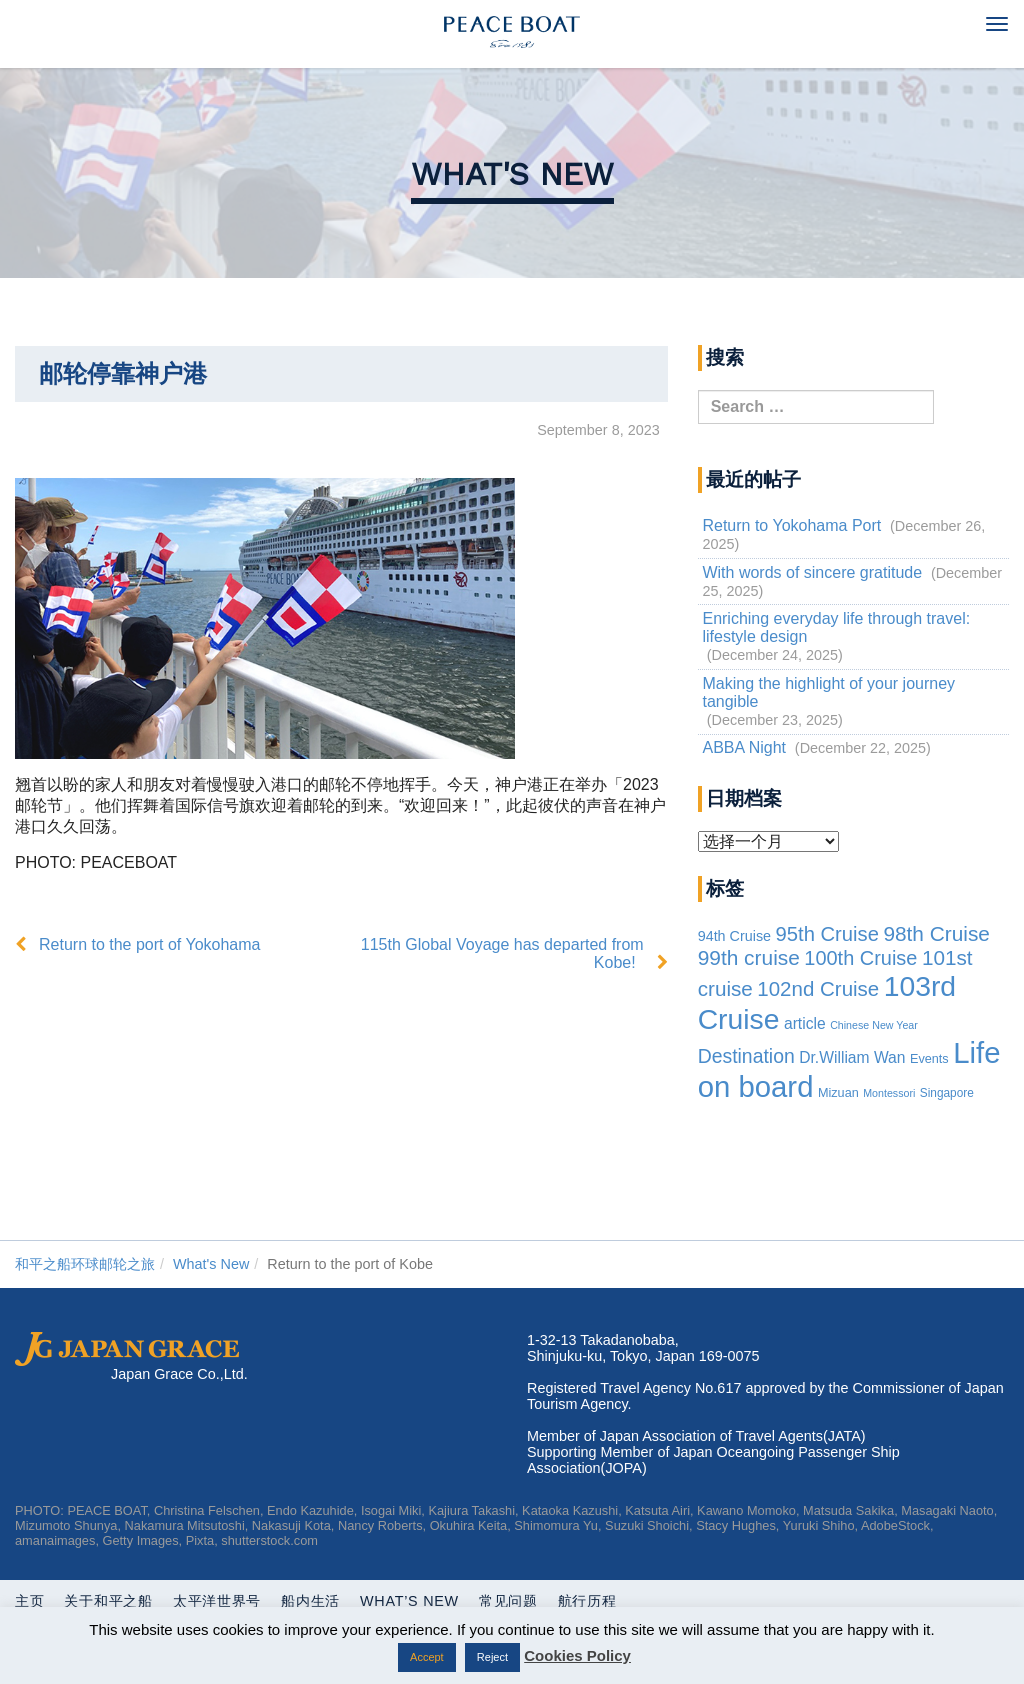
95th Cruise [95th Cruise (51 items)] (827, 934)
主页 (29, 1601)
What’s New (409, 1601)
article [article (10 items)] (805, 1023)
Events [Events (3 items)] (929, 1059)
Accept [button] (427, 1657)
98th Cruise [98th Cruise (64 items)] (936, 933)
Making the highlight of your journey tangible (828, 692)
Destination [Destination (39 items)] (746, 1056)
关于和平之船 (108, 1601)
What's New (512, 174)
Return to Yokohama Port (791, 525)
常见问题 (508, 1601)
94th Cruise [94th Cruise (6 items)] (734, 936)
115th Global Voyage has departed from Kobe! (502, 953)
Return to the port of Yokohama (149, 944)
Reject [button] (492, 1657)
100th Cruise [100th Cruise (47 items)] (860, 958)
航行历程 (587, 1601)
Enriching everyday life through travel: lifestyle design (836, 627)
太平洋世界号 (217, 1601)
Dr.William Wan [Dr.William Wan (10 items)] (852, 1057)
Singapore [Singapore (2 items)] (947, 1093)
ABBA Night (744, 747)
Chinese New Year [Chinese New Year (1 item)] (874, 1025)
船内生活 (310, 1601)
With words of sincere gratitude (812, 572)
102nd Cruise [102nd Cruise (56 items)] (818, 988)
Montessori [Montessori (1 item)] (889, 1093)
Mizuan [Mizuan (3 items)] (838, 1093)
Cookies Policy (577, 1655)
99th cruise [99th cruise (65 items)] (749, 957)
